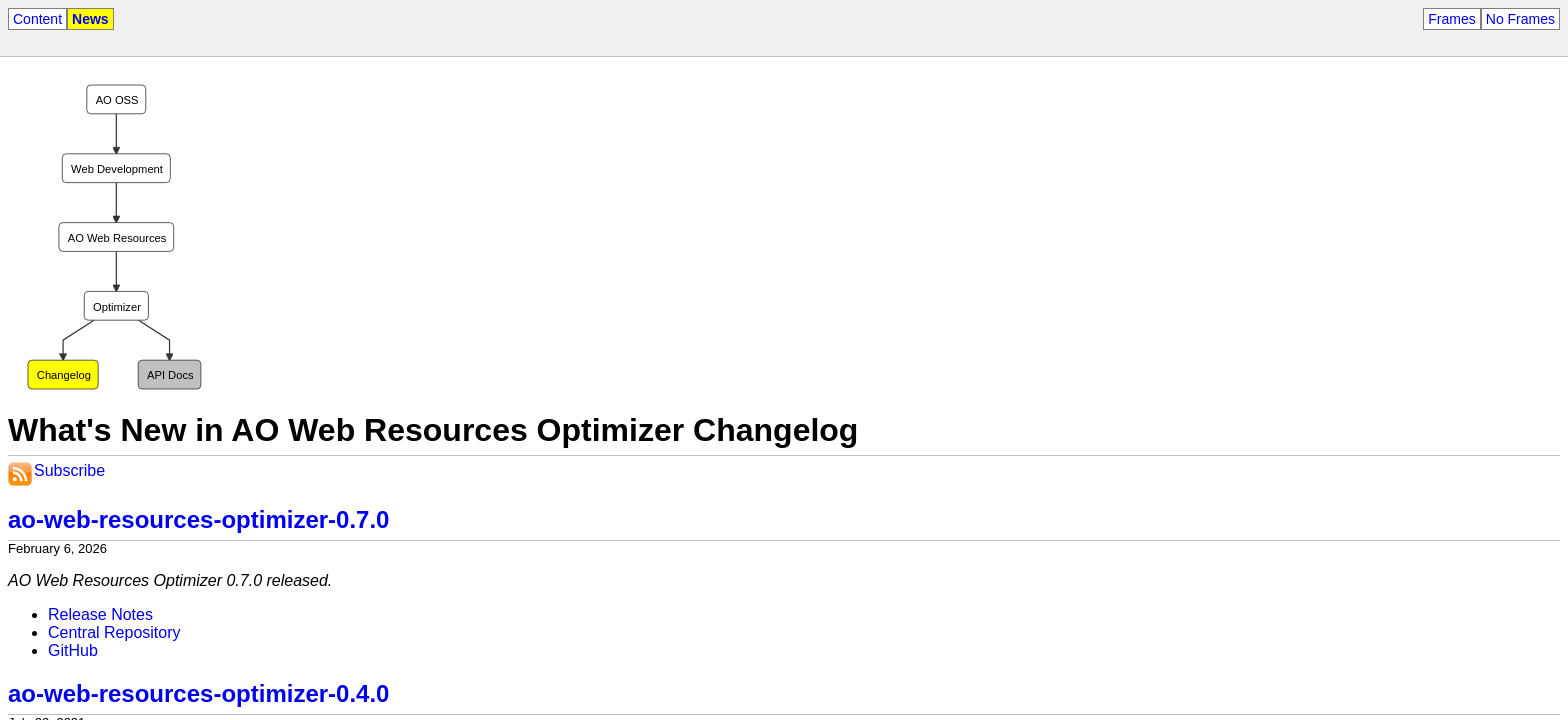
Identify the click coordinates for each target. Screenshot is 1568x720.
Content (37, 19)
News (90, 19)
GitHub (73, 650)
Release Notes (100, 614)
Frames (1451, 19)
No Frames (1520, 19)
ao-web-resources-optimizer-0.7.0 (198, 519)
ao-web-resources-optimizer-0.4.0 (198, 693)
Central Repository (114, 632)
